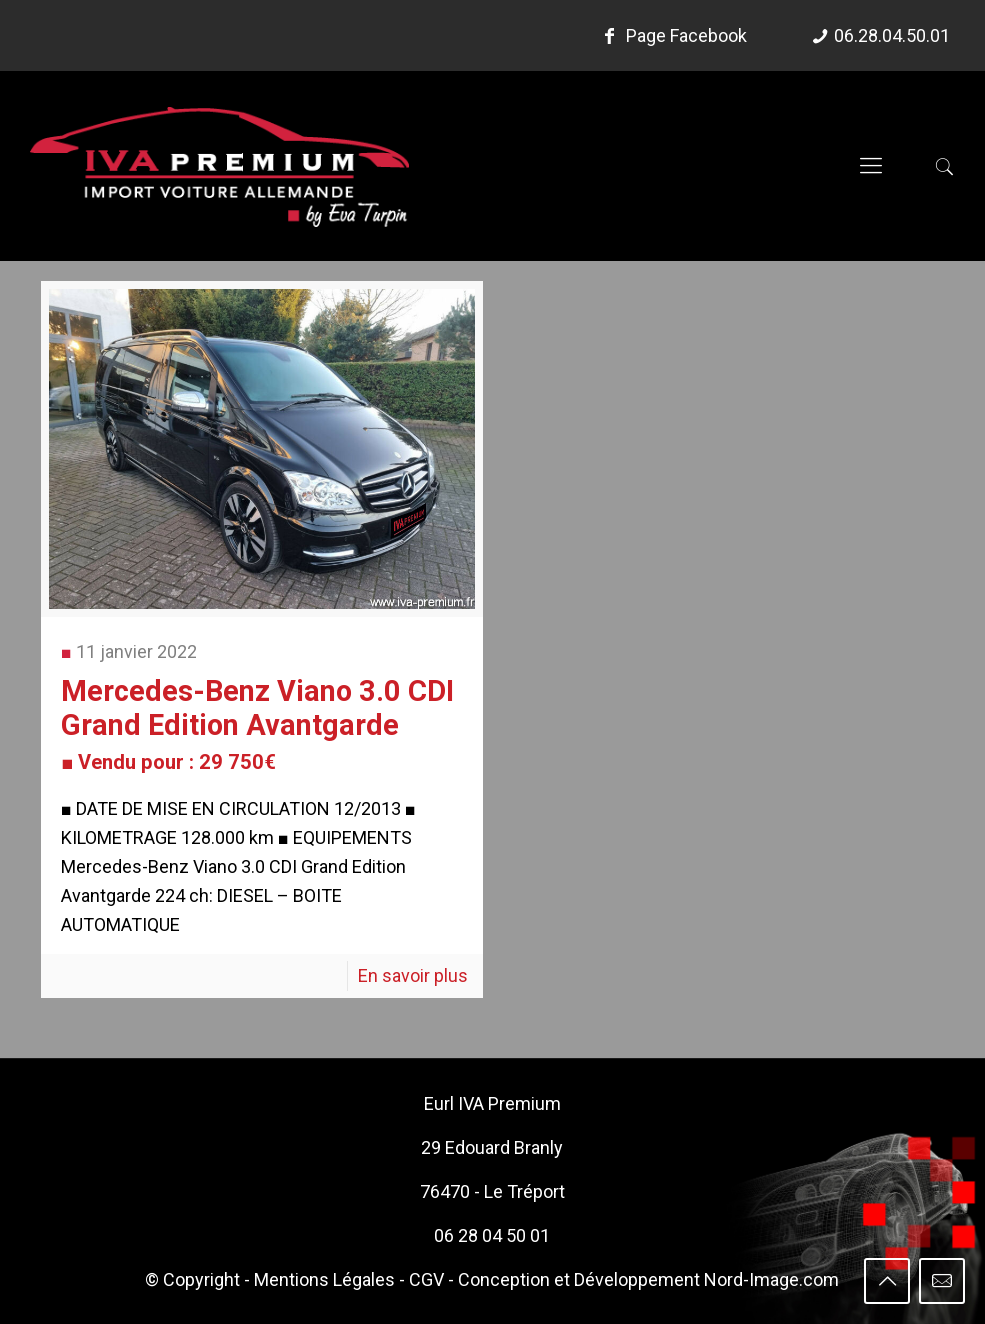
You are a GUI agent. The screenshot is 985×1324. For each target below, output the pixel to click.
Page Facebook (672, 35)
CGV (426, 1279)
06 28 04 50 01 (492, 1235)
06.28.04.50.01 (892, 35)
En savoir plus (413, 975)
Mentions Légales (324, 1279)
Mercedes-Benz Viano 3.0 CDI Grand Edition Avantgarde (257, 724)
